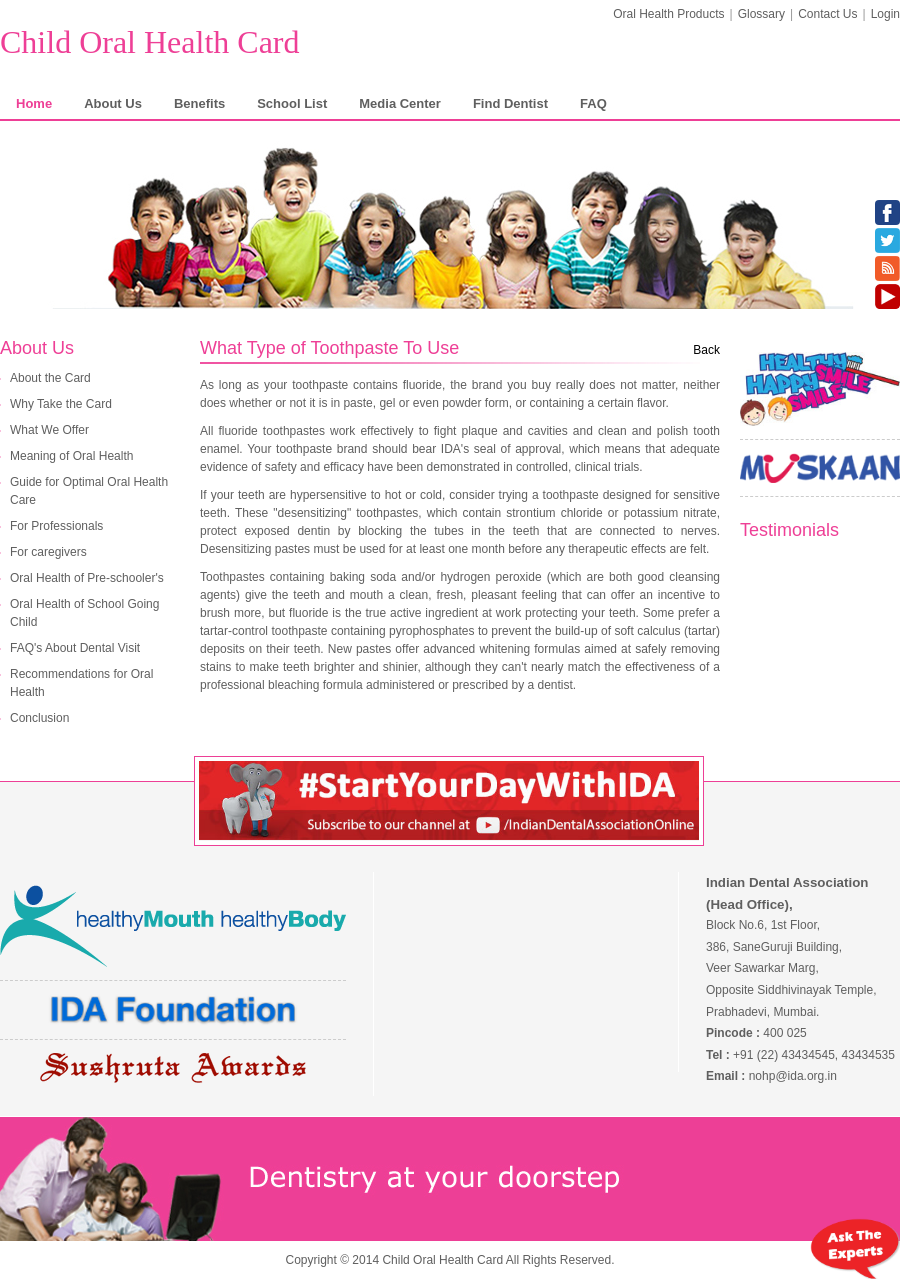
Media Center (400, 103)
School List (292, 103)
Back (706, 350)
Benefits (199, 103)
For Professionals (56, 526)
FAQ (593, 103)
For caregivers (48, 552)
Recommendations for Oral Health (81, 683)
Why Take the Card (61, 404)
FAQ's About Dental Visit (75, 648)
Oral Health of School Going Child (84, 613)
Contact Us (827, 14)
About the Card (50, 378)
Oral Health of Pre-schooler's (87, 578)
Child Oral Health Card (149, 42)
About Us (113, 103)
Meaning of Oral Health (71, 456)
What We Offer (49, 430)
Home (34, 103)
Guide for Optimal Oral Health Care (89, 491)
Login (885, 14)
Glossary (761, 14)
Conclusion (39, 718)
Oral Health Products (668, 14)
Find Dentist (510, 103)
